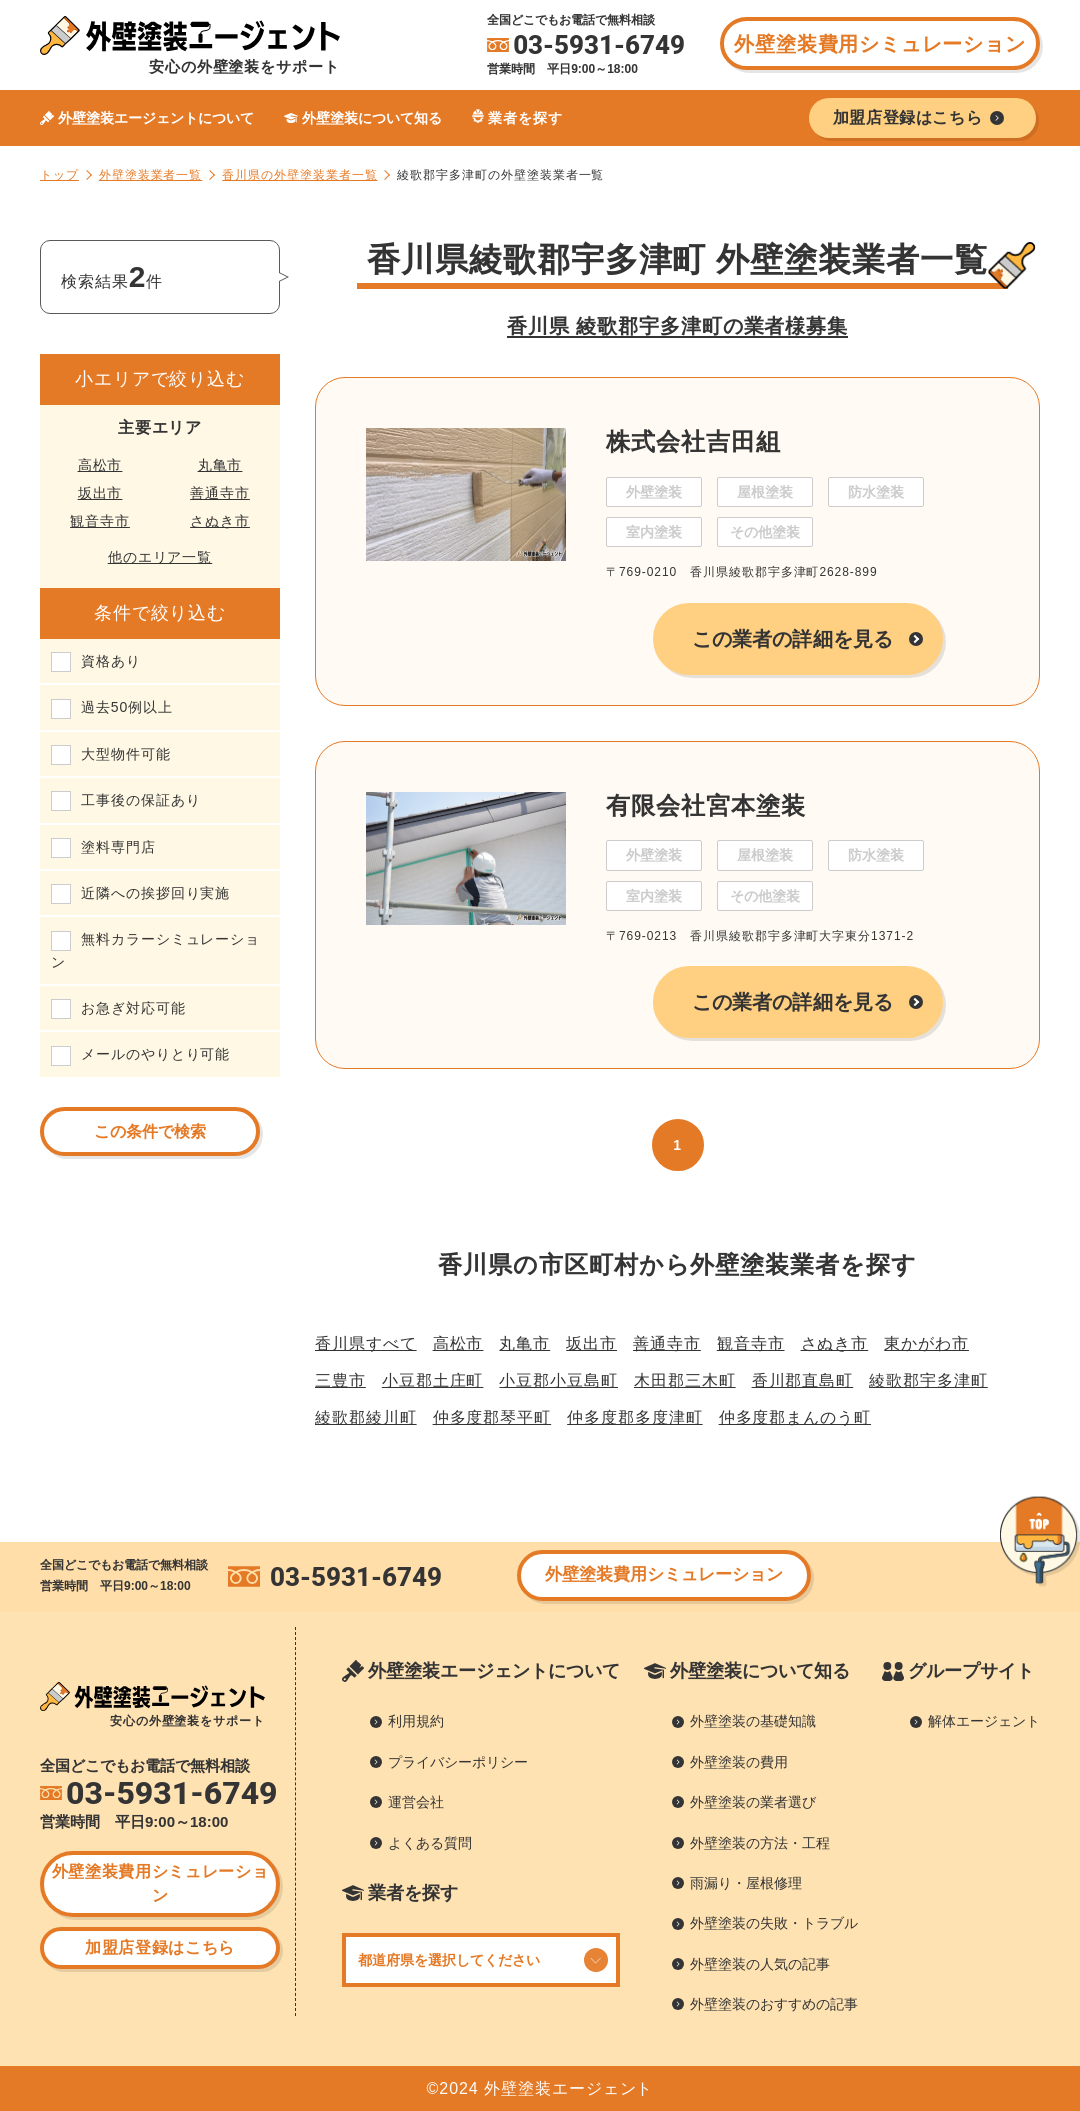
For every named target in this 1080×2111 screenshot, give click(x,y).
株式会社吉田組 (693, 441)
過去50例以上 (127, 707)
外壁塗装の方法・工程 (760, 1843)
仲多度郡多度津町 (634, 1417)
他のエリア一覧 (160, 557)
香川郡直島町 (803, 1380)
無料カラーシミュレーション (155, 950)
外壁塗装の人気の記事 (760, 1964)
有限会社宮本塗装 (705, 805)
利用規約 (416, 1721)
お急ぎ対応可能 (133, 1008)
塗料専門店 (118, 847)
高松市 (100, 465)
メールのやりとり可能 (155, 1054)
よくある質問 (430, 1843)
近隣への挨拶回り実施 (155, 893)
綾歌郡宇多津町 (928, 1380)
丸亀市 (220, 465)
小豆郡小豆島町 (558, 1380)
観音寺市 (100, 521)
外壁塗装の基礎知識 (753, 1721)
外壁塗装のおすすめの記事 (774, 2004)
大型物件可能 (126, 754)
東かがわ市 (926, 1343)
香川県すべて (366, 1343)
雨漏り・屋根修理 (746, 1883)
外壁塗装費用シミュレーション (879, 44)
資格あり (111, 661)
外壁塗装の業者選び (753, 1802)
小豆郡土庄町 (433, 1380)
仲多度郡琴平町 (492, 1417)
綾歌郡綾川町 (366, 1417)
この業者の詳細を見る (792, 639)
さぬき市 (220, 521)
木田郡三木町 (685, 1380)
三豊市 (340, 1380)
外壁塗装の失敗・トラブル (774, 1923)
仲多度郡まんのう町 (795, 1417)
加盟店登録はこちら (160, 1947)
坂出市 (100, 493)
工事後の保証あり (140, 800)
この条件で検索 (150, 1131)
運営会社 (416, 1802)
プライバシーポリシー (458, 1762)
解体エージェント (984, 1721)
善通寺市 (220, 493)
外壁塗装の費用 (739, 1762)
